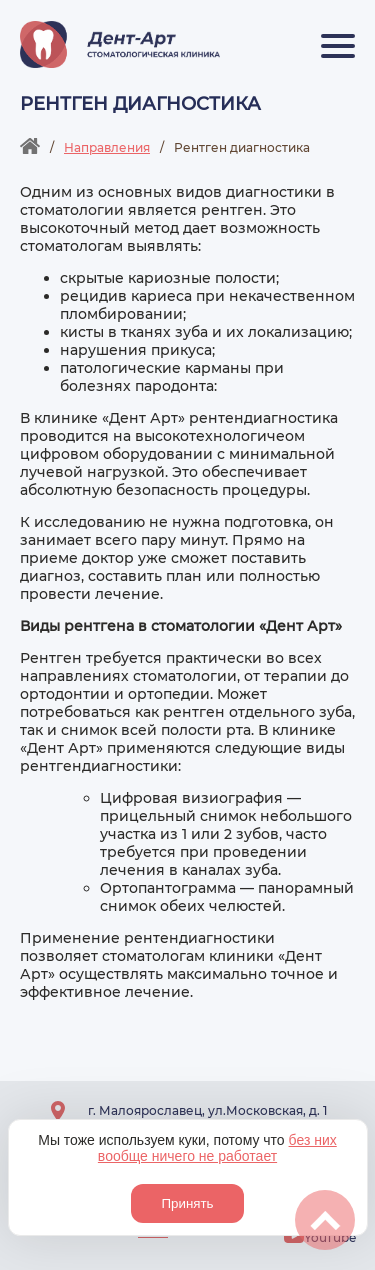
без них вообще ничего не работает (217, 1148)
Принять (187, 1203)
